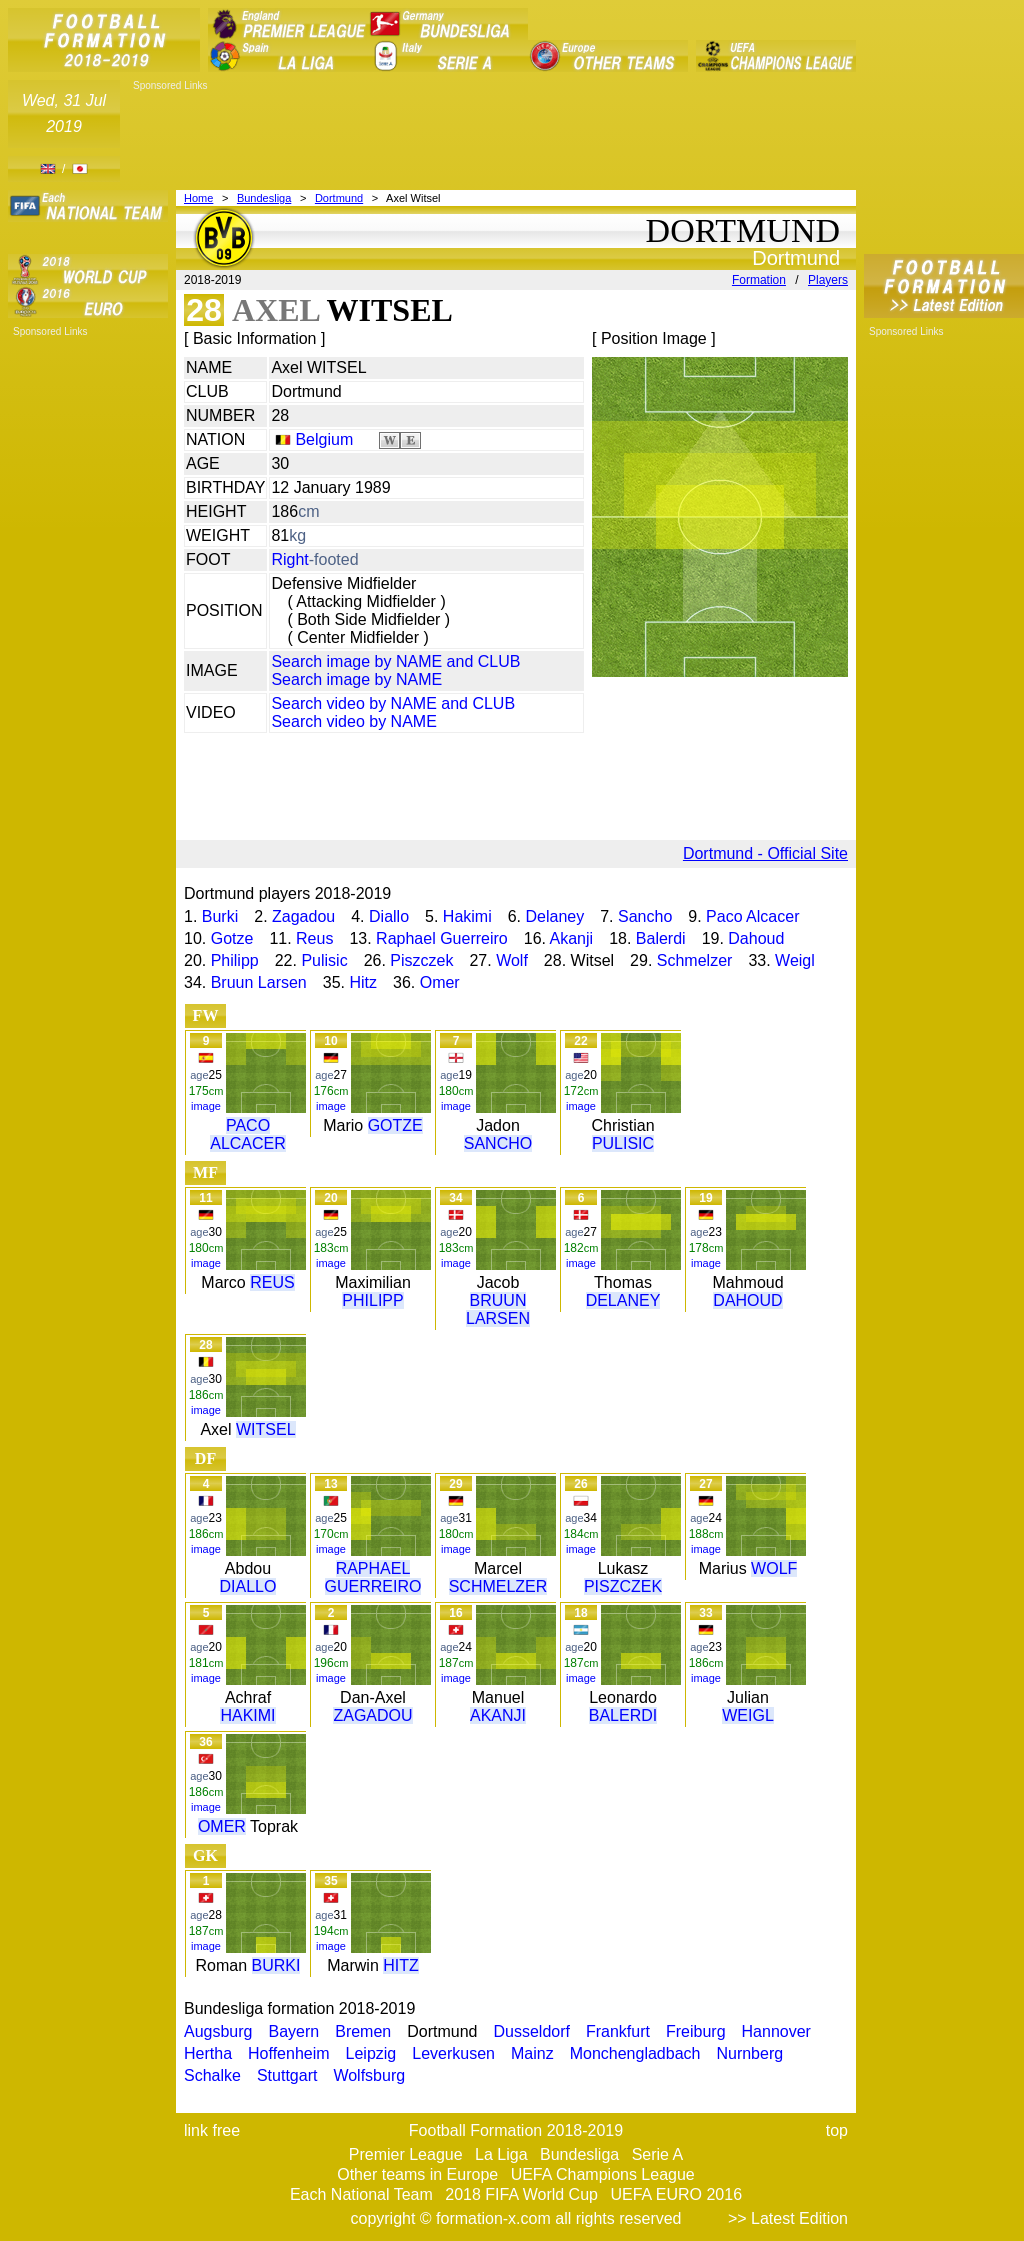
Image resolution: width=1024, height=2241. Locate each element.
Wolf (512, 960)
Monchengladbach (635, 2053)
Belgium (324, 439)
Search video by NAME (353, 721)
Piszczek (421, 960)
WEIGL (748, 1715)
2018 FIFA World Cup (521, 2194)
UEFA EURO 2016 (676, 2194)
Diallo (389, 916)
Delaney (555, 916)
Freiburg (696, 2031)
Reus (314, 938)
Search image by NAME (356, 679)
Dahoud (756, 938)
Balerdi (661, 938)
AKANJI (498, 1715)
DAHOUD (747, 1300)
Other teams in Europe (417, 2174)
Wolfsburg (369, 2075)
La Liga (501, 2154)
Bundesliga (264, 198)
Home (198, 198)
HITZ (401, 1965)
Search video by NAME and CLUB (393, 703)
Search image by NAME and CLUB (395, 661)
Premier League (406, 2154)
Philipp (235, 960)
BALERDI (623, 1715)
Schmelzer (695, 960)
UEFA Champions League (603, 2174)
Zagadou (303, 916)
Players (828, 280)
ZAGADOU (372, 1715)
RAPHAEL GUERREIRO (373, 1577)
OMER (222, 1826)
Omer (440, 982)
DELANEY (623, 1300)
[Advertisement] (492, 137)
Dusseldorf (531, 2031)
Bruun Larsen (259, 982)
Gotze (232, 938)
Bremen (363, 2031)
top (837, 2130)
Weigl (795, 960)
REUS (272, 1282)
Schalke (212, 2075)
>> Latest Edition (788, 2218)
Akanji (572, 938)
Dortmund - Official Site (765, 853)
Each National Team (361, 2194)
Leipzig (371, 2053)
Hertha (208, 2053)
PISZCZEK (623, 1586)
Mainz (532, 2053)
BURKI (276, 1965)
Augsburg (218, 2031)
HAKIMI (247, 1715)
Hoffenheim (289, 2053)
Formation (759, 280)
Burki (220, 916)
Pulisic (324, 960)
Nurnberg (749, 2053)
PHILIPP (372, 1300)
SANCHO (498, 1143)
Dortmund (339, 198)
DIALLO (248, 1586)
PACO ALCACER (248, 1134)
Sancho (645, 916)
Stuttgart (287, 2075)
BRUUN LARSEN (498, 1309)
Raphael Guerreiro (442, 938)
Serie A (658, 2154)
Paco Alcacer (752, 916)
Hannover (776, 2031)
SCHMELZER (498, 1586)
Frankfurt (618, 2031)
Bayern (294, 2031)
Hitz (363, 982)
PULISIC (623, 1143)
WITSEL (266, 1429)
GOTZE (395, 1125)
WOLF (774, 1568)
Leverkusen (453, 2053)
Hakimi (467, 916)
